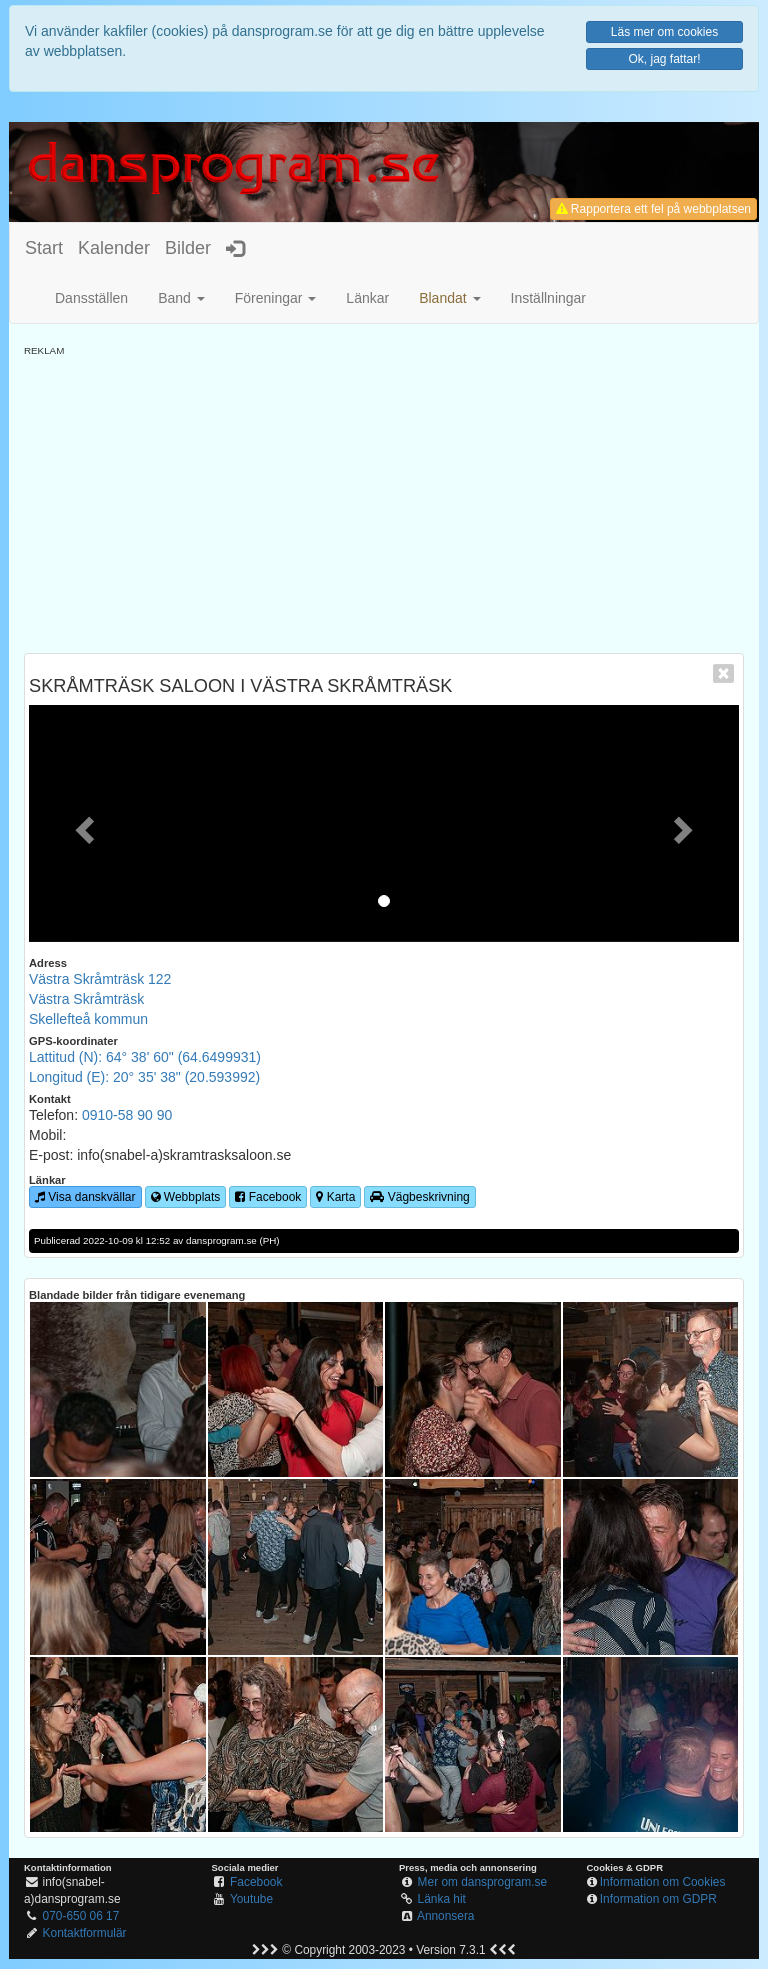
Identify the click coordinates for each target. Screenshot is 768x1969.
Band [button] (181, 298)
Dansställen (91, 298)
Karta (335, 1197)
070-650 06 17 (81, 1916)
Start (44, 248)
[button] (449, 298)
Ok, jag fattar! (664, 59)
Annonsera (446, 1916)
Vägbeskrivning (419, 1197)
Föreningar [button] (276, 298)
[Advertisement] (384, 498)
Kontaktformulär (85, 1933)
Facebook (268, 1197)
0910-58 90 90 (127, 1115)
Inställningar (549, 298)
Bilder (188, 248)
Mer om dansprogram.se (483, 1882)
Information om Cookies (663, 1882)
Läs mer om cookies (664, 32)
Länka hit (442, 1899)
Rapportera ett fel (653, 209)
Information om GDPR (658, 1899)
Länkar (367, 298)
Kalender (114, 248)
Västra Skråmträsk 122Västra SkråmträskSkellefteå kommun (100, 999)
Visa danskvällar (85, 1197)
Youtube (251, 1899)
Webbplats (186, 1197)
